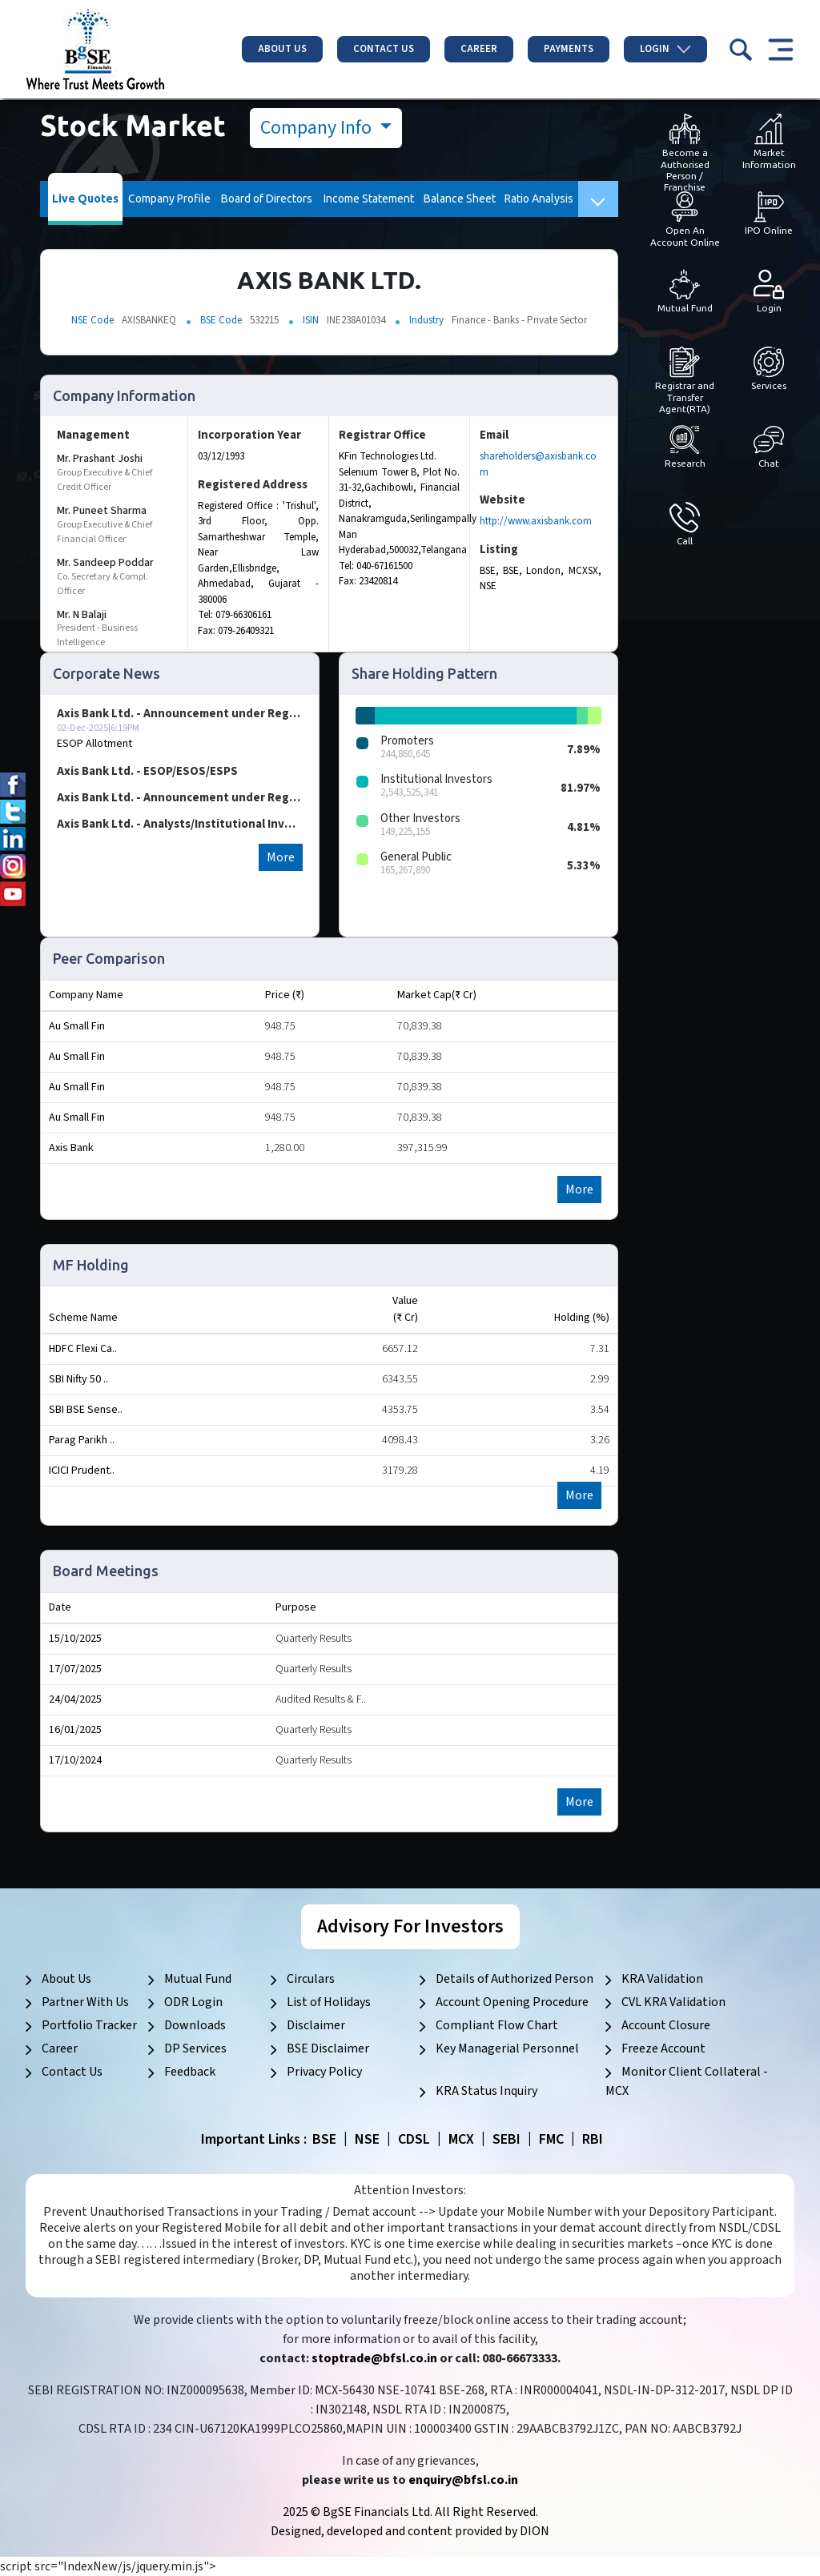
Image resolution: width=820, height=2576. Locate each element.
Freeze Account (663, 2048)
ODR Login (193, 2002)
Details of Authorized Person (514, 1979)
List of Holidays (329, 2002)
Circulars (311, 1979)
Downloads (195, 2025)
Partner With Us (85, 2002)
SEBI (506, 2139)
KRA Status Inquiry (486, 2091)
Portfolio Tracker (89, 2025)
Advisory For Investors (410, 1926)
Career (478, 49)
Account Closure (665, 2025)
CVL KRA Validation (673, 2002)
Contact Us (383, 49)
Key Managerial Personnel (507, 2048)
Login (665, 49)
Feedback (189, 2071)
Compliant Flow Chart (497, 2025)
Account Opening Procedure (512, 2002)
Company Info (318, 128)
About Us (282, 49)
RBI (592, 2139)
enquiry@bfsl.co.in (463, 2480)
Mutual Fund (197, 1979)
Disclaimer (316, 2025)
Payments (568, 49)
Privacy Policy (324, 2071)
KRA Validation (662, 1979)
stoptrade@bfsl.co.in (374, 2358)
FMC (551, 2139)
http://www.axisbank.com (536, 521)
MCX (461, 2139)
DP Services (195, 2048)
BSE (324, 2139)
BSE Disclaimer (328, 2048)
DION (534, 2531)
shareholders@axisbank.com (538, 464)
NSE (367, 2139)
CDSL (414, 2139)
